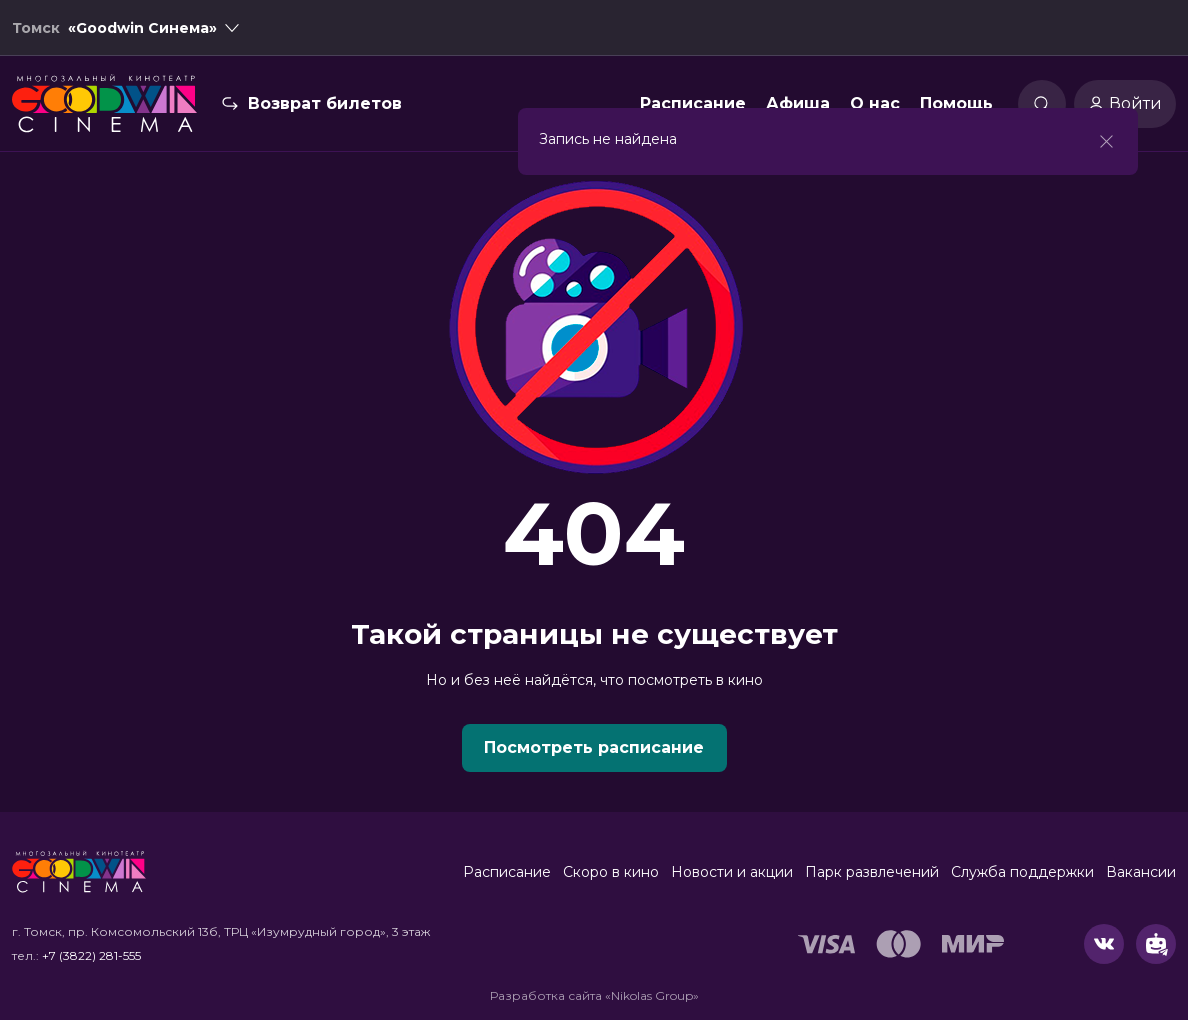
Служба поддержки (1022, 872)
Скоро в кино (611, 872)
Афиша (798, 103)
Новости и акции (732, 872)
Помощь (956, 103)
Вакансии (1141, 872)
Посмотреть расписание (594, 747)
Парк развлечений (872, 872)
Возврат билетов (325, 103)
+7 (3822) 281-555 (91, 955)
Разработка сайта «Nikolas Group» (594, 995)
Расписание (693, 103)
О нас (875, 103)
